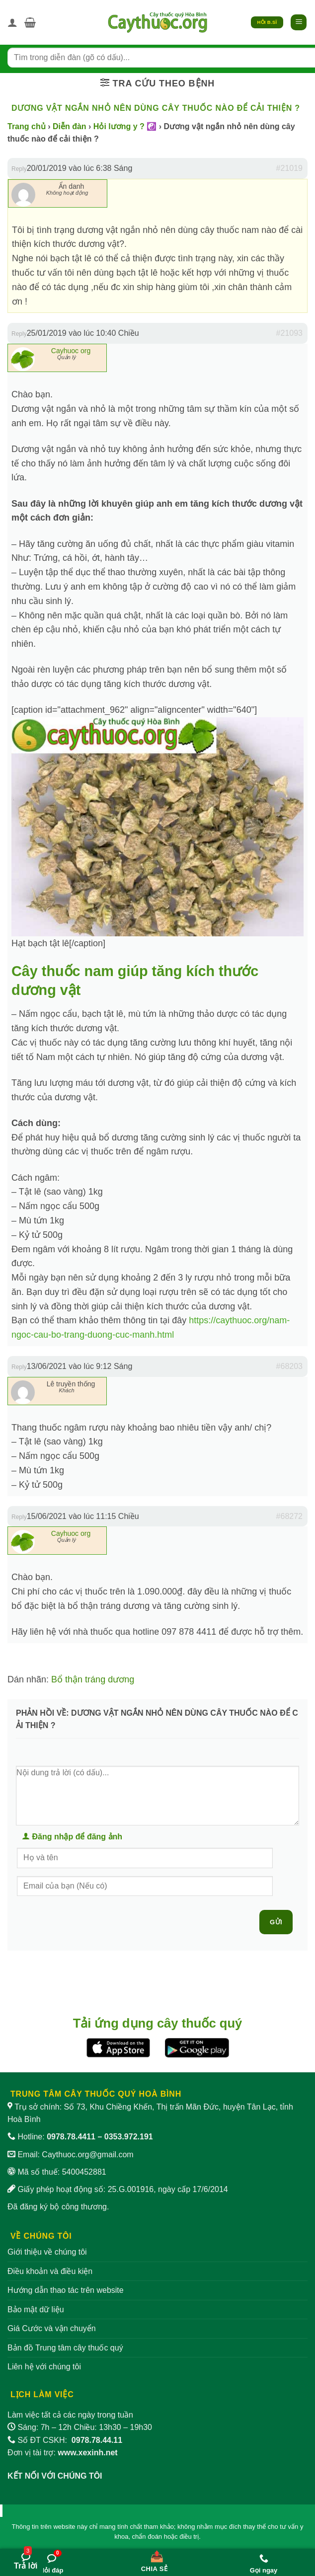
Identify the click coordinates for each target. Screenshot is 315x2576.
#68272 (289, 1516)
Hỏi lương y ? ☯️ (125, 126)
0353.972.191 (128, 2136)
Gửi (276, 1922)
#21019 (289, 168)
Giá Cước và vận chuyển (51, 2328)
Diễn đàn (69, 126)
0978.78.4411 (71, 2136)
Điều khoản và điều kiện (49, 2271)
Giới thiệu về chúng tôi (47, 2252)
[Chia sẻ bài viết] (154, 2559)
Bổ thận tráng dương (92, 1679)
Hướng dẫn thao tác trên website (65, 2290)
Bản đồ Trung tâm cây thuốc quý (65, 2348)
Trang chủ (26, 126)
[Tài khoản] (12, 22)
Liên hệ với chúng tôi (44, 2366)
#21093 (289, 333)
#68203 (289, 1366)
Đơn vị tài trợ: (62, 2452)
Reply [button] (19, 168)
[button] (30, 22)
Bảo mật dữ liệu (35, 2309)
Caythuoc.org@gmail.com (87, 2154)
